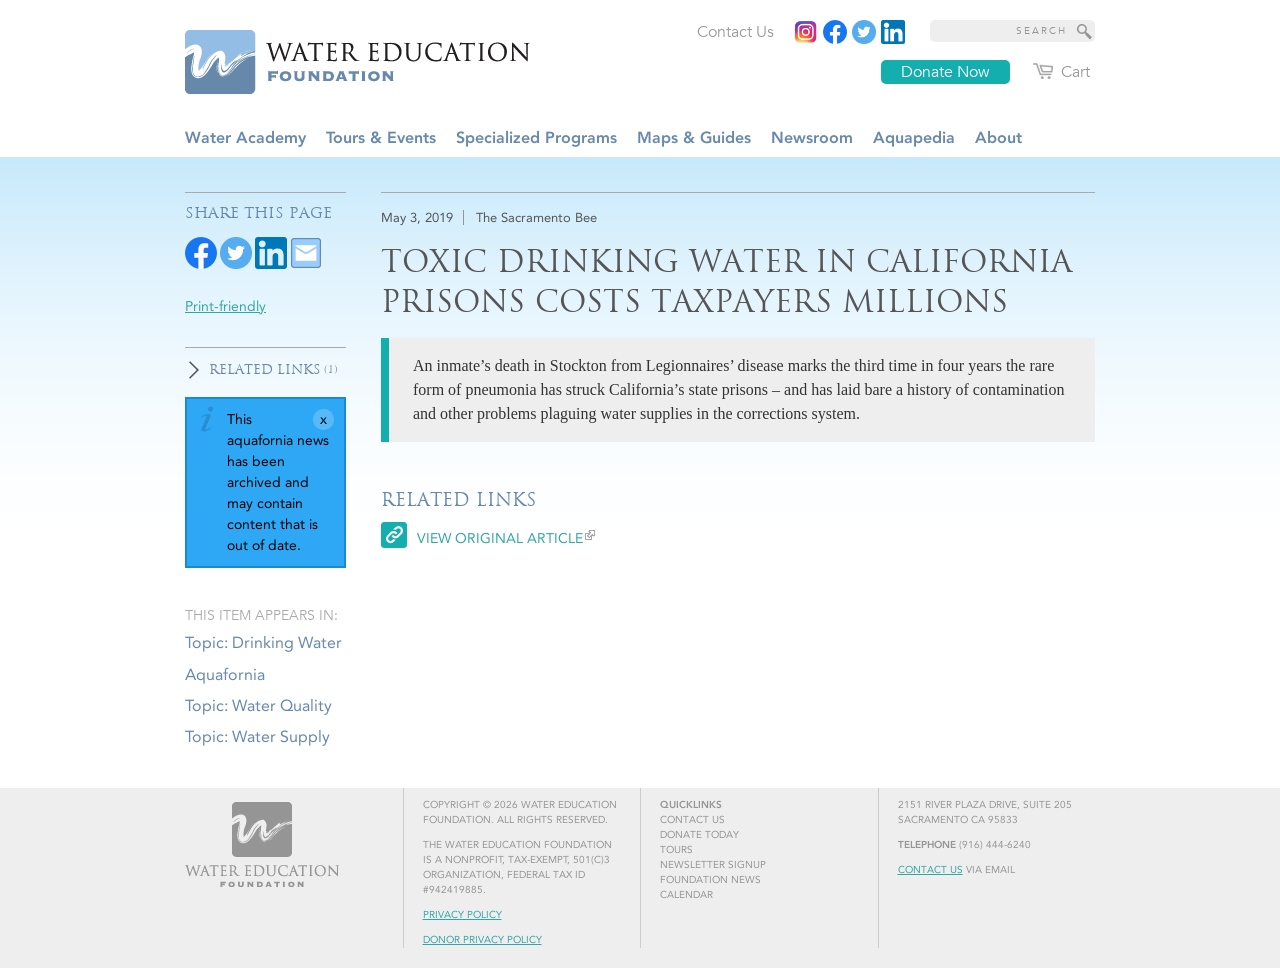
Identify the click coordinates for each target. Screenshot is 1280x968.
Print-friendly (225, 306)
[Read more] (893, 32)
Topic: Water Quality (258, 705)
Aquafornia (225, 674)
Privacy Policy (462, 915)
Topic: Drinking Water (263, 642)
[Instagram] (806, 32)
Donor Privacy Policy (482, 940)
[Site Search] (1085, 31)
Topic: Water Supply (257, 736)
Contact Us (930, 870)
